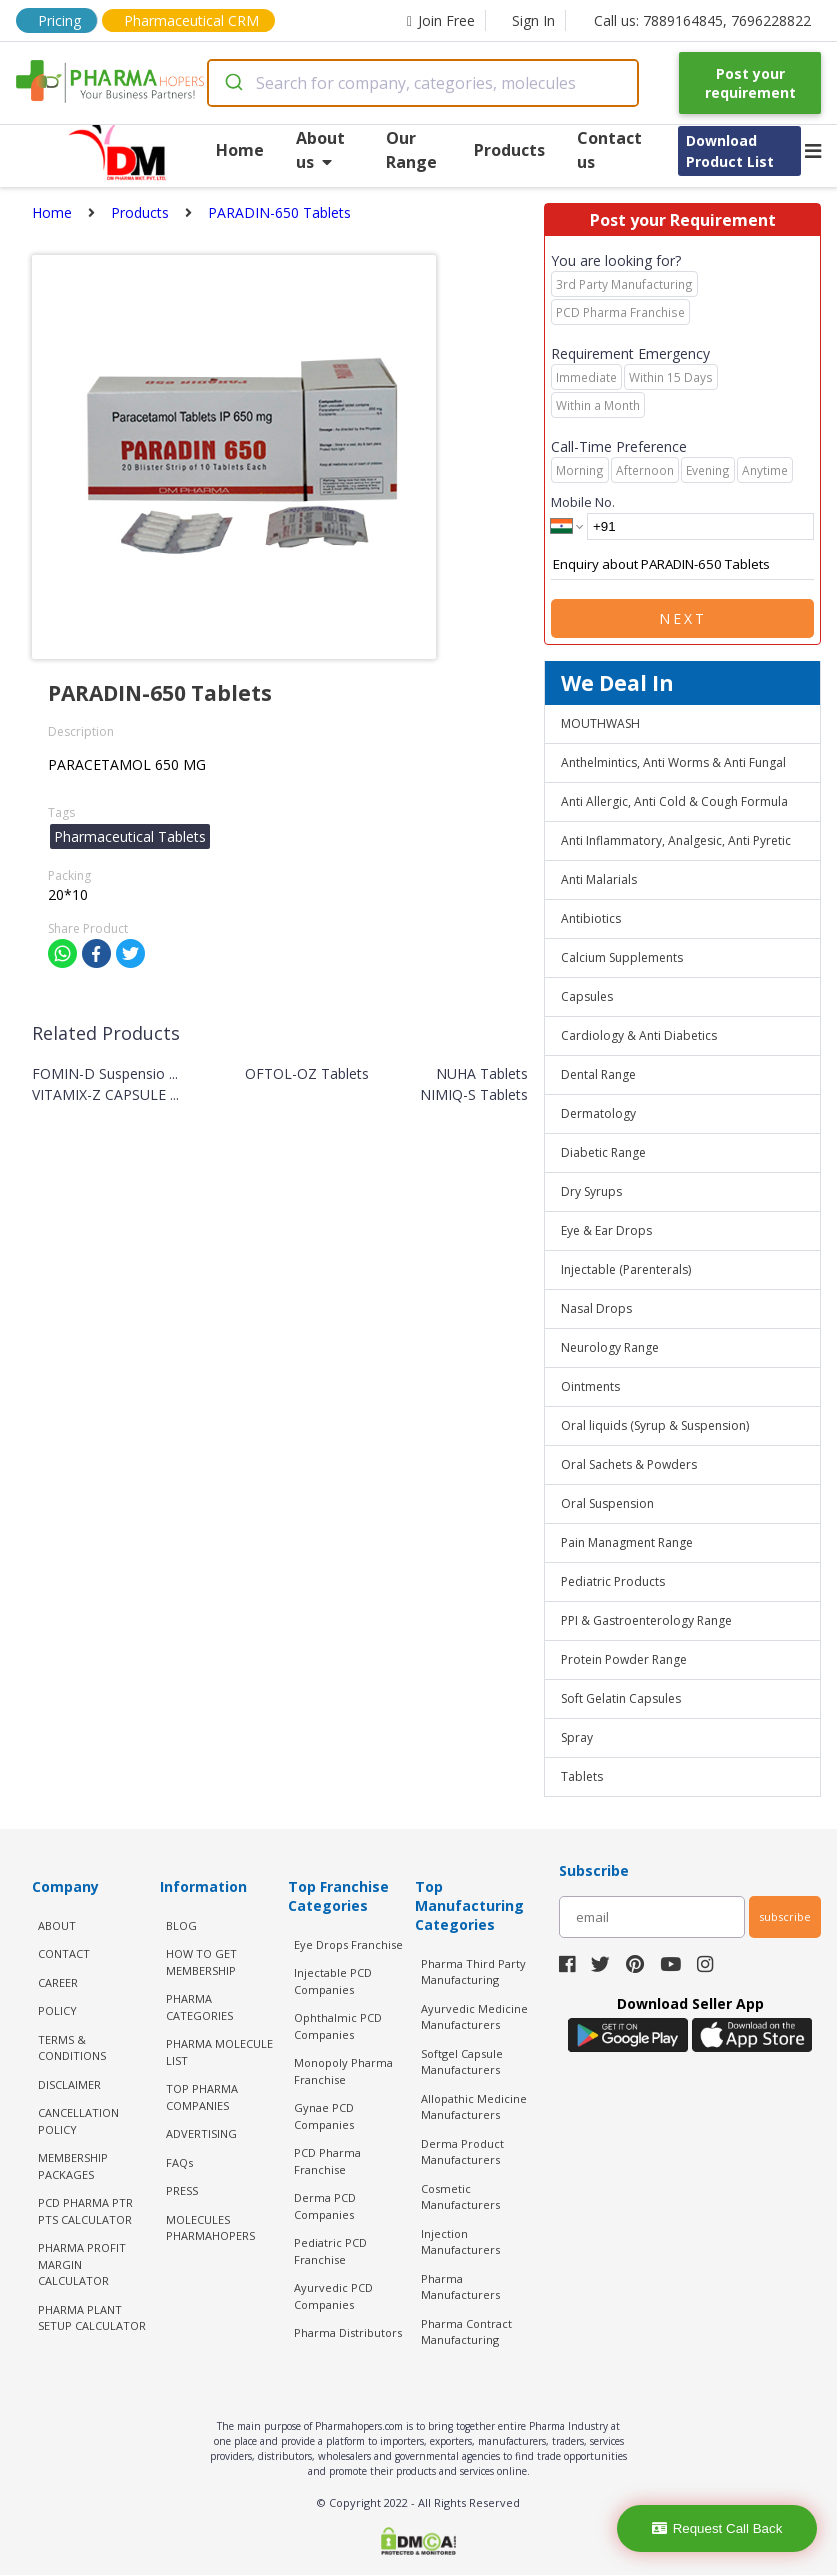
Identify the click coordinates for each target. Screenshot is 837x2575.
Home (240, 150)
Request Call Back (717, 2528)
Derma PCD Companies (325, 2206)
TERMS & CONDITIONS (72, 2048)
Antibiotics (591, 918)
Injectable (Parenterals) (626, 1269)
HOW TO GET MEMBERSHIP (201, 1962)
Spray (577, 1737)
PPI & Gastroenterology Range (646, 1620)
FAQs (179, 2162)
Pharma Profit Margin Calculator (82, 2264)
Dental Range (598, 1074)
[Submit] (232, 83)
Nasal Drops (596, 1308)
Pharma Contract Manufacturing (466, 2332)
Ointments (590, 1386)
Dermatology (598, 1113)
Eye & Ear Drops (606, 1230)
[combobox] (423, 83)
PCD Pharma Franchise (327, 2161)
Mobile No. (583, 502)
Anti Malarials (599, 879)
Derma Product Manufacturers (462, 2152)
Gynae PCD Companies (324, 2116)
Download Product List (730, 151)
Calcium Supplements (622, 957)
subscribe (785, 1916)
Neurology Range (610, 1347)
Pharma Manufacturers (460, 2287)
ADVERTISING (201, 2133)
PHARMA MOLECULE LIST (219, 2052)
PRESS (182, 2190)
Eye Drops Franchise (348, 1944)
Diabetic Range (603, 1152)
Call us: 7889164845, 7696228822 (702, 20)
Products (509, 150)
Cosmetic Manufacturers (460, 2197)
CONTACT (64, 1953)
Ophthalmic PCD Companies (338, 2026)
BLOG (181, 1925)
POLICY (57, 2010)
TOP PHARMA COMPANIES (202, 2097)
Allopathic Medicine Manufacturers (474, 2107)
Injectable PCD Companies (333, 1981)
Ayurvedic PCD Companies (333, 2296)
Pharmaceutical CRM (191, 20)
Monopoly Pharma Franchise (343, 2071)
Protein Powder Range (624, 1659)
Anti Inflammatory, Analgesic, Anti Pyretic (676, 840)
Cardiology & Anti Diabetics (639, 1035)
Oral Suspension (607, 1503)
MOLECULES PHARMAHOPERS (210, 2228)
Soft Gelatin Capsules (621, 1698)
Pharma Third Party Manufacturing (473, 1972)
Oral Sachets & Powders (629, 1464)
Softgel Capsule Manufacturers (462, 2062)
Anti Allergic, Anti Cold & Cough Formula (674, 801)
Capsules (587, 996)
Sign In (533, 20)
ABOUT (57, 1925)
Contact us (609, 150)
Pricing (59, 20)
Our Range (411, 150)
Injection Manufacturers (460, 2242)
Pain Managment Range (627, 1542)
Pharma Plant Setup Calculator (92, 2318)
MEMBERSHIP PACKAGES (73, 2166)
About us (320, 150)
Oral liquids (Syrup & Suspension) (655, 1425)
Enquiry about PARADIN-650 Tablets (682, 565)
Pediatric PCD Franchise (330, 2251)
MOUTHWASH (600, 723)
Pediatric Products (613, 1581)
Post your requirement (750, 83)
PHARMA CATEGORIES (199, 2007)
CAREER (58, 1982)
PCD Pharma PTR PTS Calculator (85, 2211)
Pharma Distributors (348, 2332)
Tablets (582, 1776)
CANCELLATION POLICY (78, 2121)
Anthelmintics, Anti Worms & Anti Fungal (673, 762)
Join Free (441, 20)
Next (683, 618)
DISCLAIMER (69, 2084)
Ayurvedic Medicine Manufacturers (474, 2017)
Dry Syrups (591, 1191)
